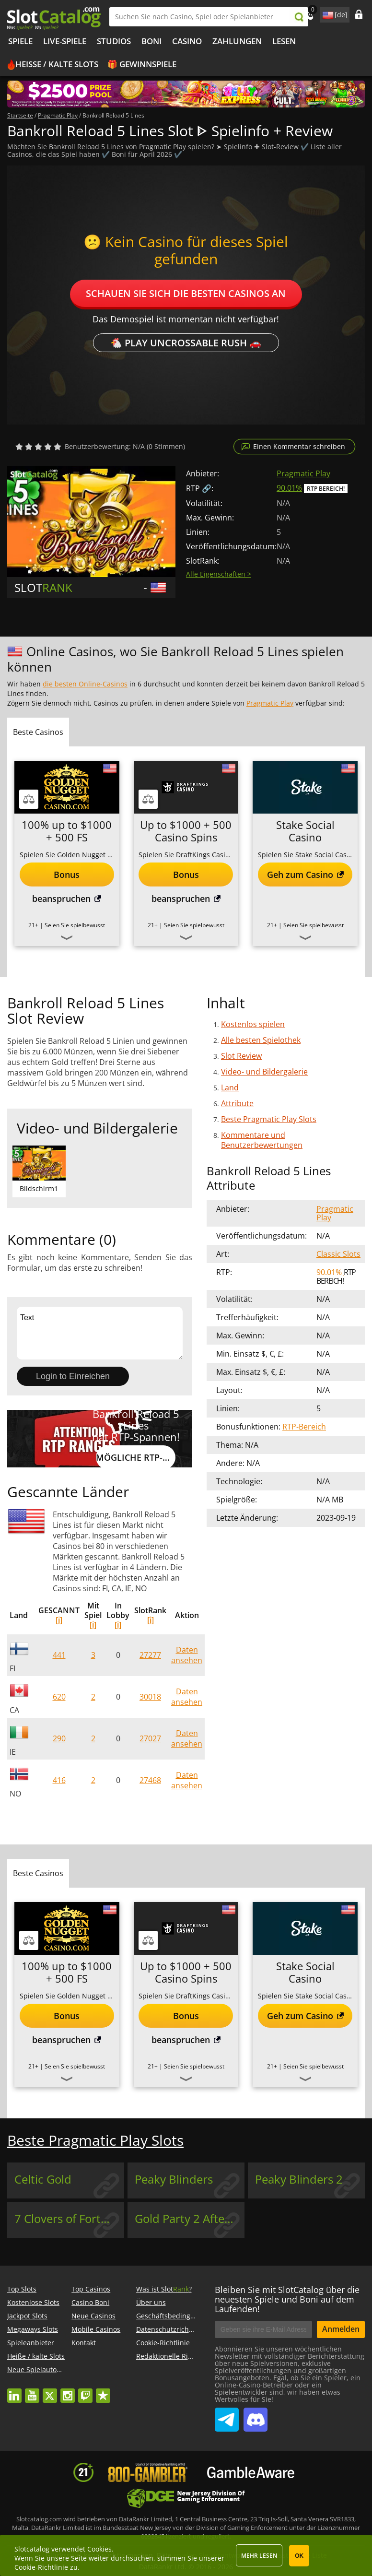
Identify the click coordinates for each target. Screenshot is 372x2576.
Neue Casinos (93, 2315)
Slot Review (241, 1056)
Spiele (20, 41)
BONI (151, 41)
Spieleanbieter (30, 2342)
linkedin (14, 2391)
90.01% (289, 488)
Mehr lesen (259, 2556)
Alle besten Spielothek (261, 1040)
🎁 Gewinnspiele (141, 64)
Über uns (151, 2302)
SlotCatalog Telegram (227, 2416)
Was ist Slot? (164, 2288)
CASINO (187, 41)
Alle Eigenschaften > (218, 574)
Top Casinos (90, 2288)
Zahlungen (237, 41)
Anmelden (341, 2329)
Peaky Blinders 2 (299, 2179)
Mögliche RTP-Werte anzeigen (135, 1457)
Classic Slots (338, 1254)
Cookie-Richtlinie (163, 2342)
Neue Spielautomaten (42, 2369)
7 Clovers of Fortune (67, 2218)
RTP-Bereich (304, 1426)
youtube (32, 2391)
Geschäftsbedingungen (173, 2315)
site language (327, 13)
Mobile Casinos (95, 2329)
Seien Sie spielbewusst (75, 925)
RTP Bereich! (326, 488)
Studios (114, 41)
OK (299, 2555)
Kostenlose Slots (33, 2302)
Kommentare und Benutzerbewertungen (261, 1140)
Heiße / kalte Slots (56, 64)
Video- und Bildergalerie (264, 1071)
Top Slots (21, 2288)
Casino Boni (90, 2302)
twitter (50, 2391)
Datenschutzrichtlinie (170, 2329)
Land (230, 1087)
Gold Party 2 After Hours (189, 2218)
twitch (85, 2391)
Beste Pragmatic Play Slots (268, 1119)
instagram (67, 2391)
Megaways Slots (32, 2329)
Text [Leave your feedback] (100, 1333)
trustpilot (103, 2391)
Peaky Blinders (174, 2179)
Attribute (237, 1103)
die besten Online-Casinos (85, 683)
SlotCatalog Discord (255, 2416)
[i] (59, 1620)
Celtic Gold (42, 2179)
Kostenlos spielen (253, 1024)
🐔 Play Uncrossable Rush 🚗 (185, 342)
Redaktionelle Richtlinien (176, 2356)
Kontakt (83, 2342)
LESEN (284, 41)
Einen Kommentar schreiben (299, 446)
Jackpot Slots (27, 2315)
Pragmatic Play (303, 473)
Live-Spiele (64, 41)
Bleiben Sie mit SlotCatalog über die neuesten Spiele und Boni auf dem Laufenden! (287, 2299)
